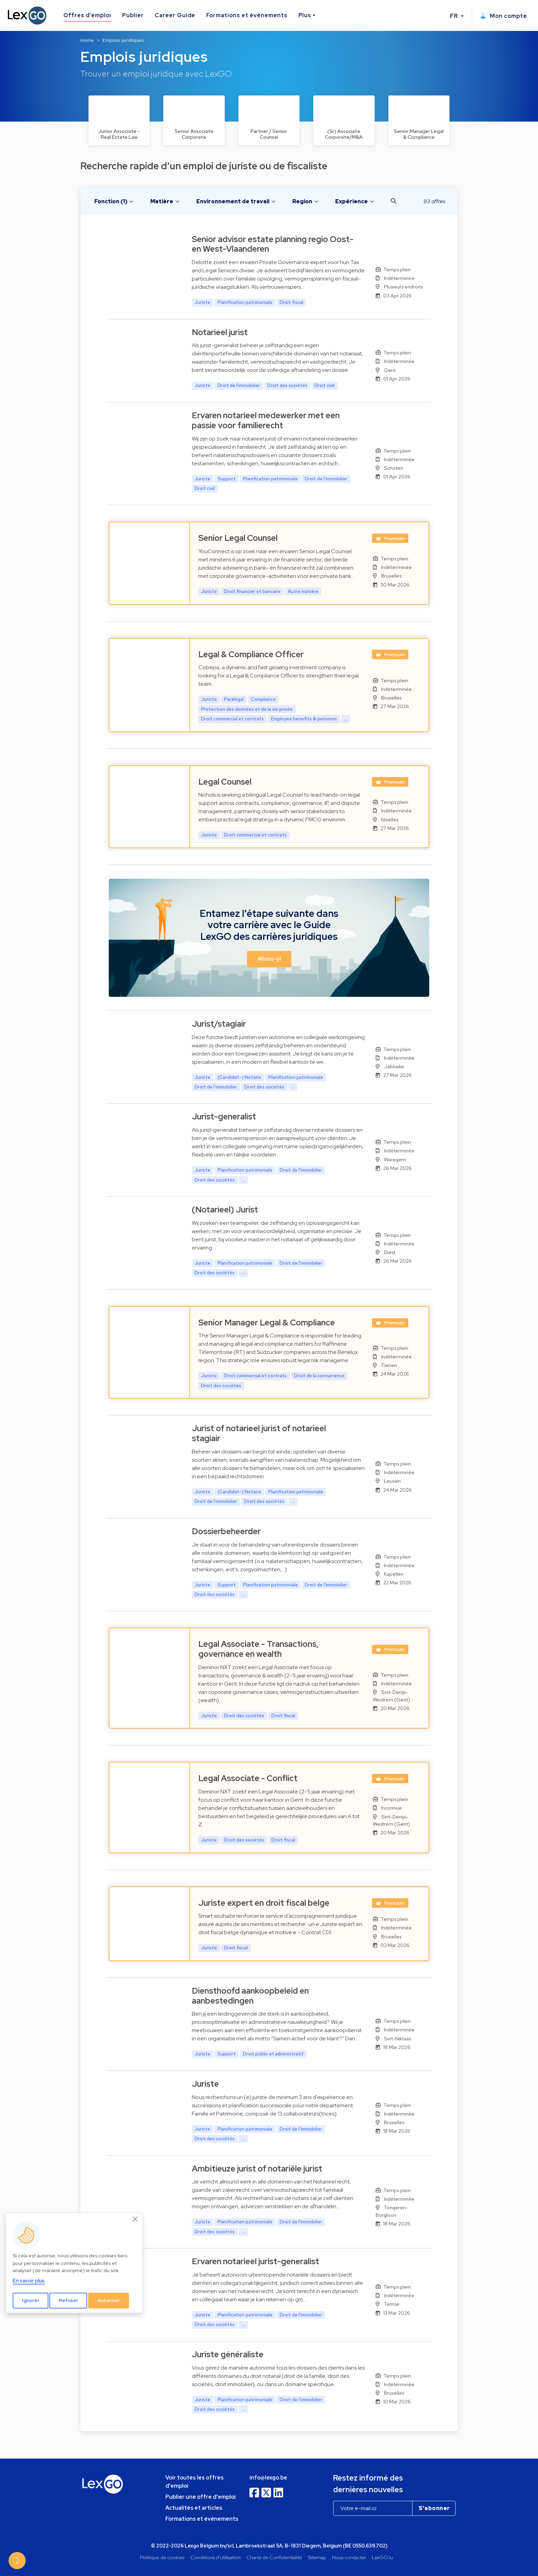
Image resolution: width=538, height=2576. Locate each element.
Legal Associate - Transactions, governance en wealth (258, 1649)
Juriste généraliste (228, 2354)
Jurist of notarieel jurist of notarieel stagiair (259, 1433)
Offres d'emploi (87, 15)
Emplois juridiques (123, 40)
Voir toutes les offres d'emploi (194, 2481)
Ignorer (30, 2300)
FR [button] (454, 16)
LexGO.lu (382, 2557)
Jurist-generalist (224, 1116)
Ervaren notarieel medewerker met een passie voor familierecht (266, 420)
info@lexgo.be (268, 2477)
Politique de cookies (162, 2557)
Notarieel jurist (220, 332)
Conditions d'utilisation (215, 2557)
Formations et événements (246, 15)
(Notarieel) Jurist (225, 1209)
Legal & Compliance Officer (251, 654)
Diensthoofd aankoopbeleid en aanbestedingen (250, 1995)
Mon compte (503, 16)
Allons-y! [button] (269, 958)
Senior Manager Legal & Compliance (266, 1322)
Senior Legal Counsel (238, 538)
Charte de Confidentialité (274, 2557)
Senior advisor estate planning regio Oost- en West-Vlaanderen (272, 244)
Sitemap (317, 2557)
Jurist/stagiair (219, 1023)
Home (87, 40)
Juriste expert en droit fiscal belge (263, 1902)
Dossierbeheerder (226, 1531)
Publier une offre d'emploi (200, 2496)
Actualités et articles (193, 2507)
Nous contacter (349, 2557)
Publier (133, 15)
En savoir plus (29, 2280)
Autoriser (108, 2300)
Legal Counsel (225, 781)
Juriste (205, 2083)
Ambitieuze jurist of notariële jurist (257, 2168)
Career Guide (175, 15)
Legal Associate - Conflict (247, 1778)
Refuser (68, 2300)
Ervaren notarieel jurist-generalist (255, 2261)
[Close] (135, 2219)
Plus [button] (305, 15)
